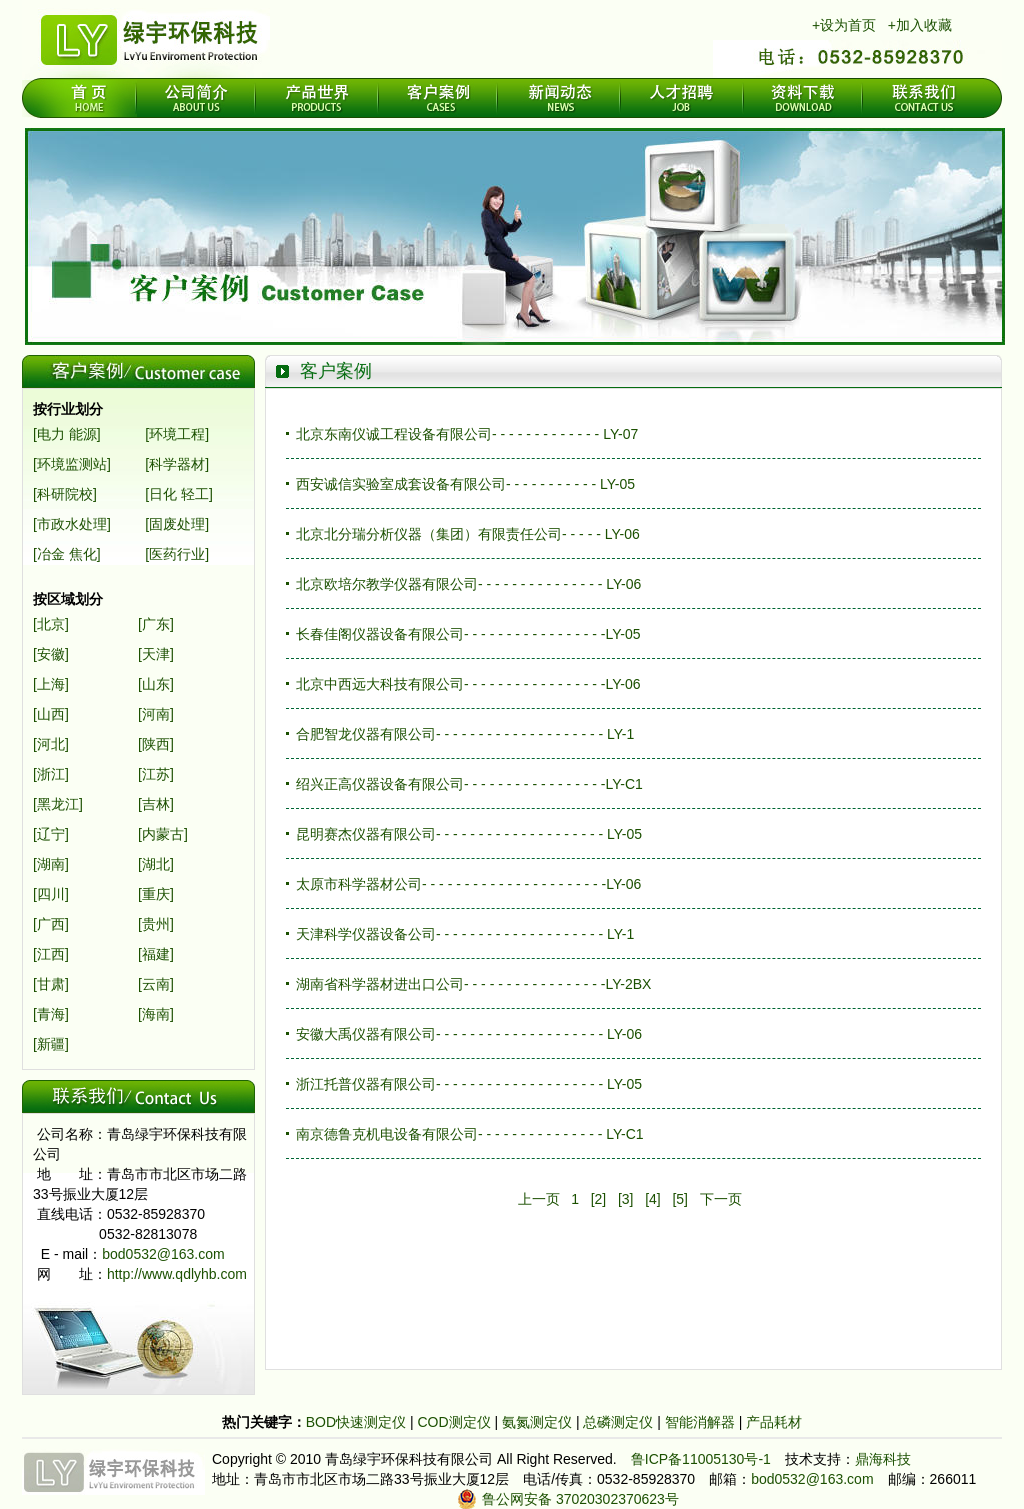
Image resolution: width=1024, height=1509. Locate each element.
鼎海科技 (883, 1459)
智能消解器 (702, 1422)
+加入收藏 (920, 25)
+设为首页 (844, 25)
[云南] (156, 984)
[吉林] (156, 804)
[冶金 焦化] (67, 554)
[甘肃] (51, 984)
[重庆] (156, 894)
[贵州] (156, 924)
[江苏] (156, 774)
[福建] (156, 954)
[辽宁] (51, 834)
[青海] (51, 1014)
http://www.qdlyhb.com (177, 1274)
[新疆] (51, 1044)
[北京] (51, 624)
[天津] (156, 654)
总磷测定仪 (620, 1422)
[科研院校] (65, 494)
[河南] (156, 714)
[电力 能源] (67, 434)
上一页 (539, 1199)
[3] (626, 1199)
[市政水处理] (72, 524)
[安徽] (51, 654)
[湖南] (51, 864)
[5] (680, 1199)
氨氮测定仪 (539, 1422)
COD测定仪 (453, 1422)
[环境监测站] (72, 464)
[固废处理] (177, 524)
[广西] (51, 924)
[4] (653, 1199)
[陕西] (156, 744)
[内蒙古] (163, 834)
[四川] (51, 894)
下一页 (721, 1199)
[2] (599, 1199)
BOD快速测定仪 (358, 1422)
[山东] (156, 684)
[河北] (51, 744)
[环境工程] (177, 434)
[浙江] (51, 774)
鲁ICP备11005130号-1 (701, 1459)
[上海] (51, 684)
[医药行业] (177, 554)
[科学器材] (177, 464)
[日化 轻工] (179, 494)
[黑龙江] (58, 804)
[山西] (51, 714)
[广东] (156, 624)
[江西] (51, 954)
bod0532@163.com (163, 1254)
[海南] (156, 1014)
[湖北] (156, 864)
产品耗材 (774, 1422)
